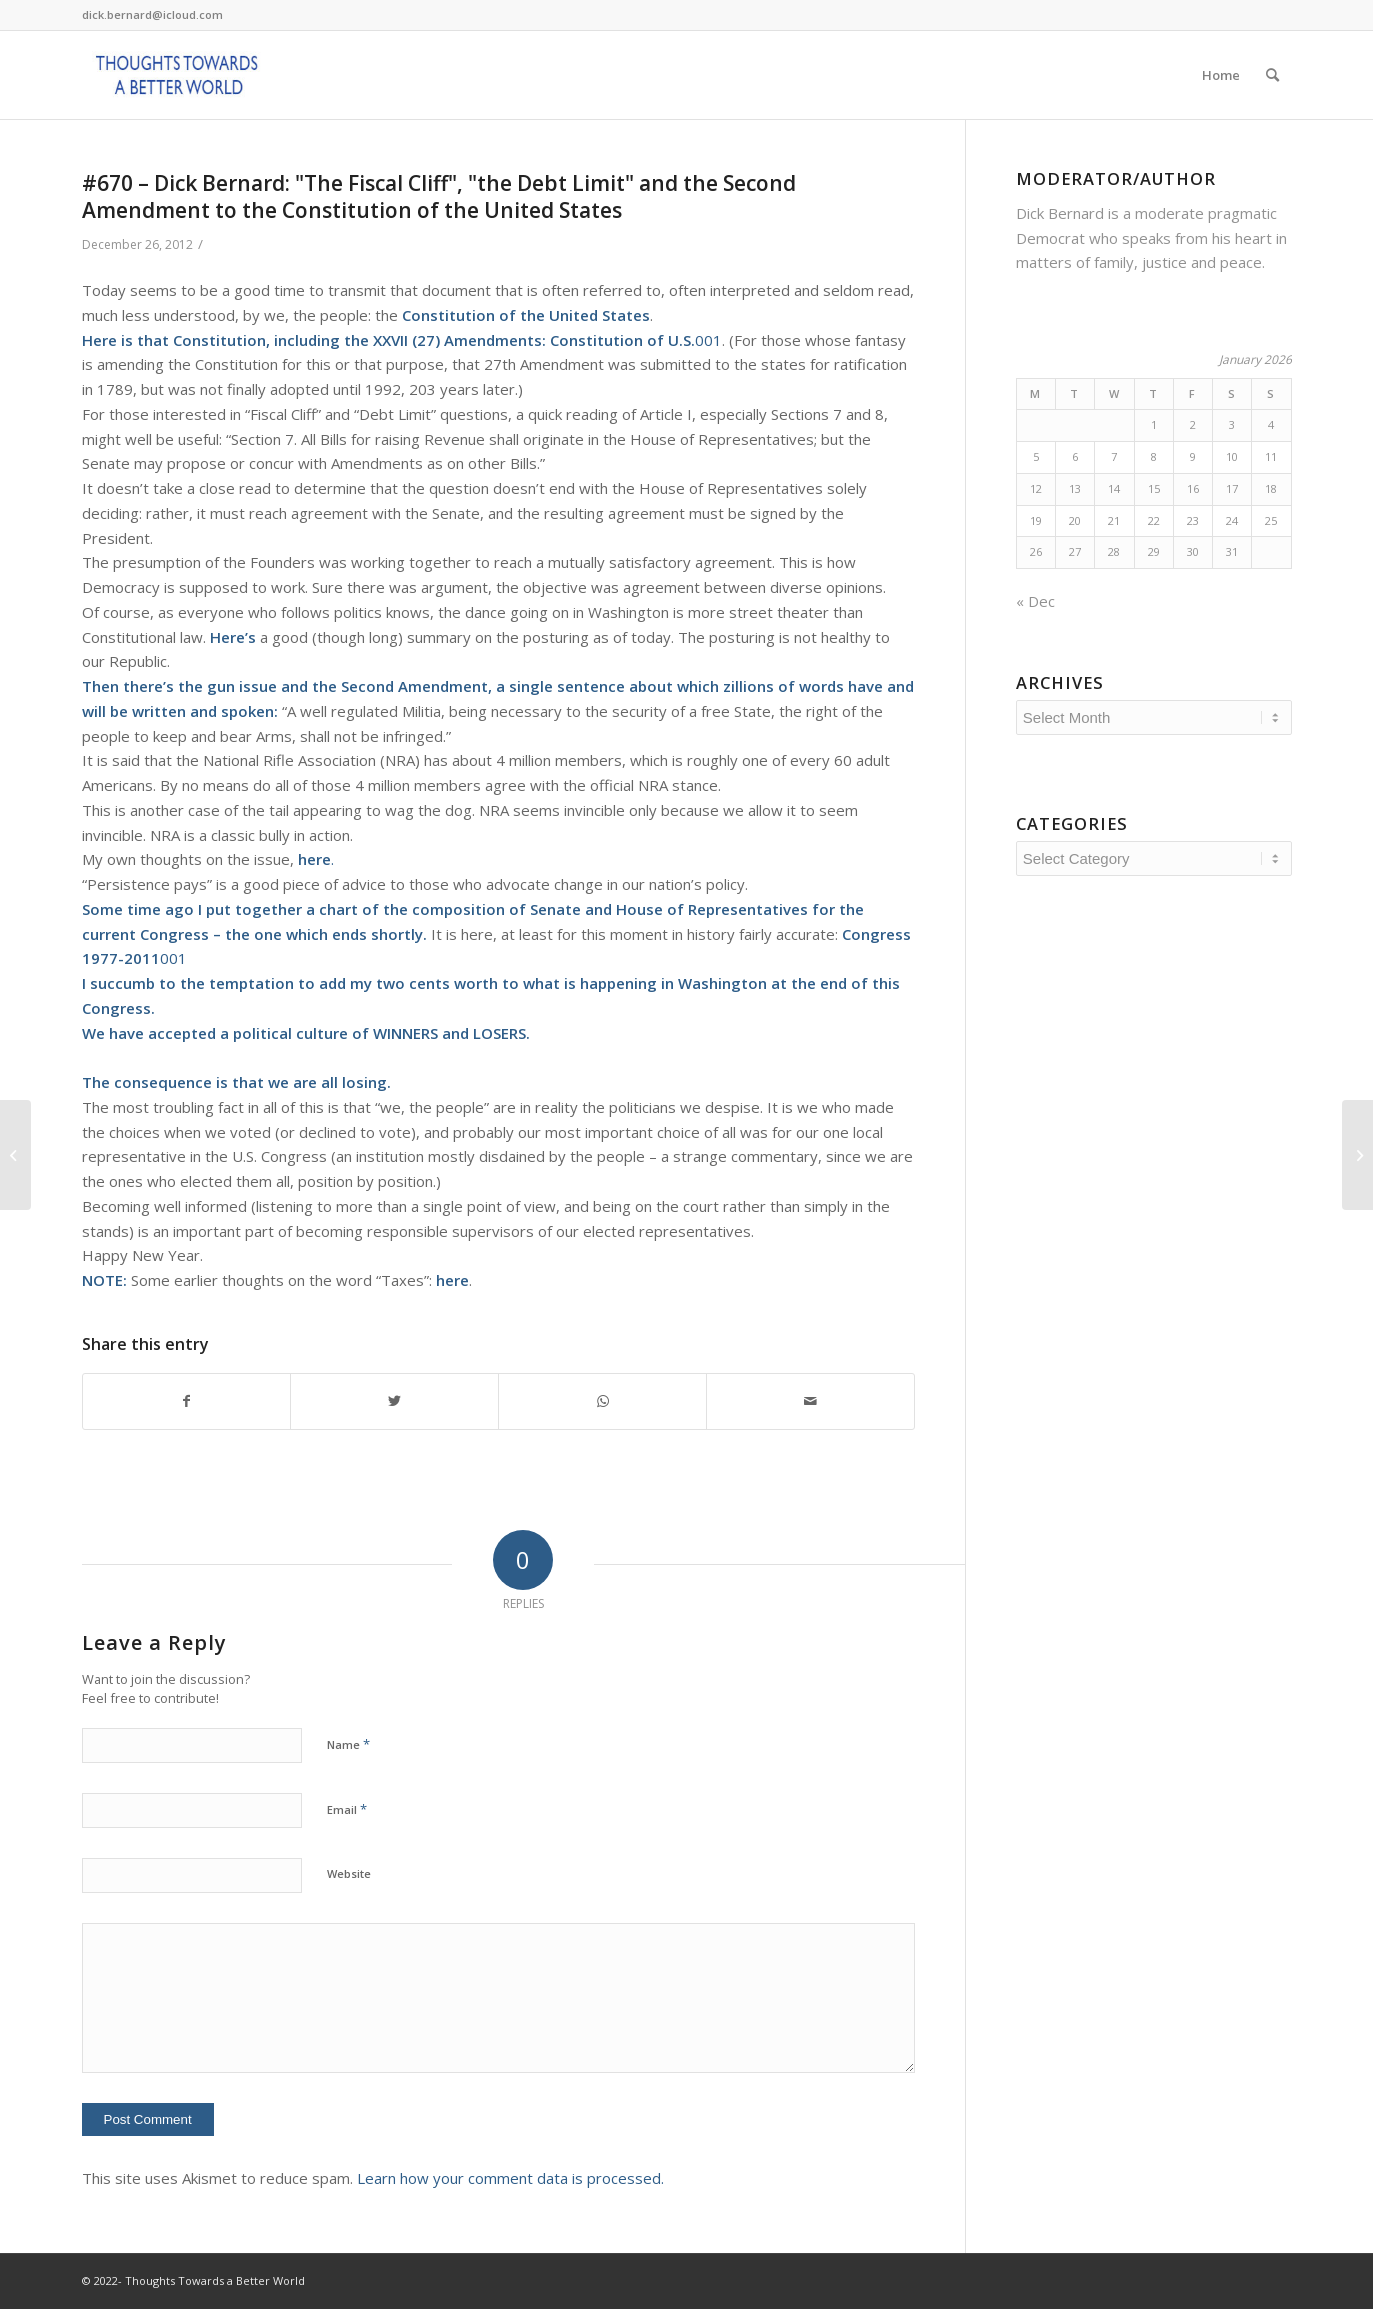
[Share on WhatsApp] (602, 1401)
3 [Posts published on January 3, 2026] (1232, 424)
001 (636, 340)
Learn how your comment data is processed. (510, 2178)
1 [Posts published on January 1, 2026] (1154, 424)
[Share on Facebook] (187, 1401)
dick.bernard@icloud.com (152, 14)
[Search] (1272, 75)
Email (347, 1809)
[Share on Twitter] (394, 1401)
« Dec (1035, 601)
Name (348, 1744)
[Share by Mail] (810, 1401)
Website (349, 1873)
